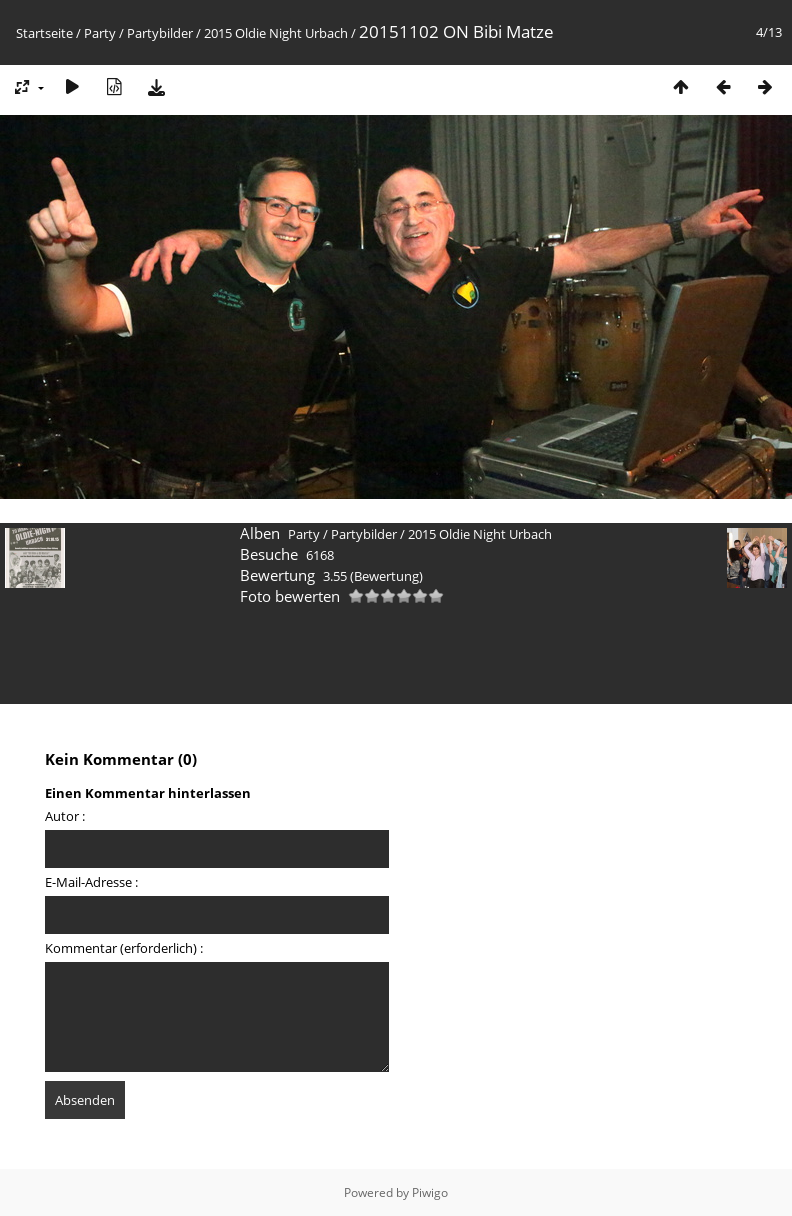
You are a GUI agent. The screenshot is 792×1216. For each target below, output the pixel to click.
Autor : (65, 816)
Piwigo (430, 1192)
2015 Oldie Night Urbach (276, 33)
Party (100, 33)
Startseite (44, 33)
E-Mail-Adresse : (91, 882)
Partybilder (160, 33)
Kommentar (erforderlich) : (124, 948)
